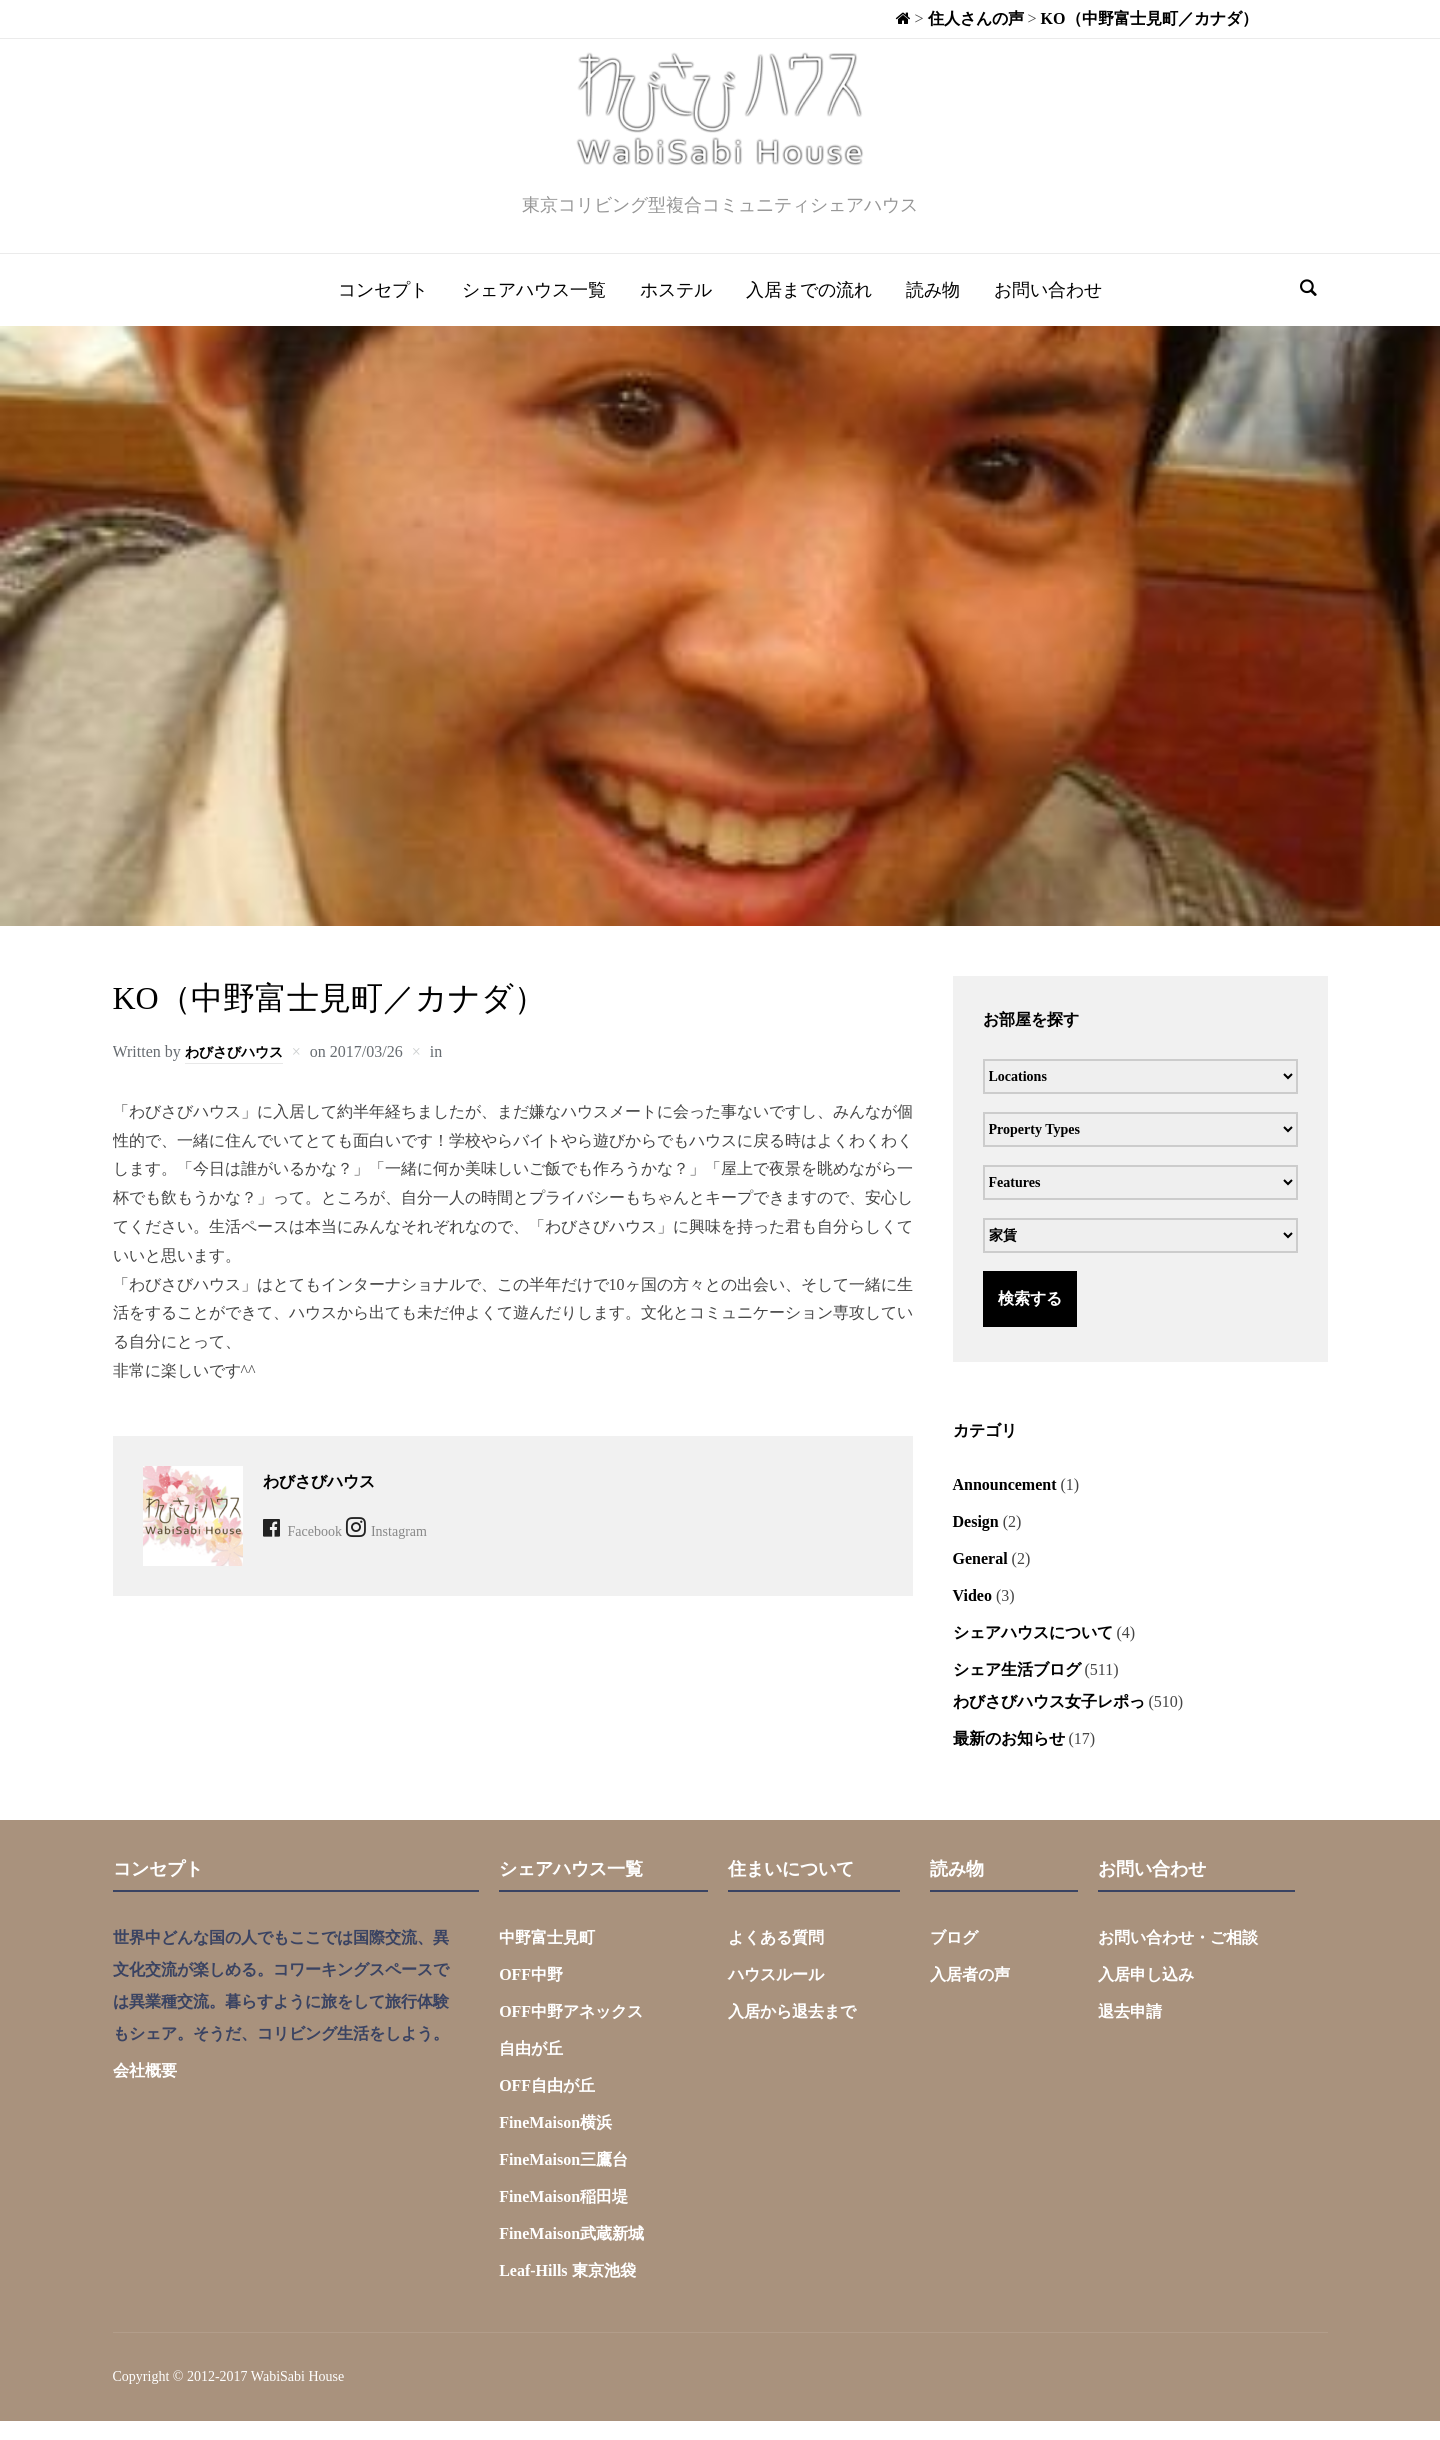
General (980, 1577)
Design (976, 1540)
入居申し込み (1146, 1993)
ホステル (676, 309)
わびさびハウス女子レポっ (1049, 1720)
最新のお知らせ (1009, 1757)
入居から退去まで (792, 2030)
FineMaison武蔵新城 (571, 2252)
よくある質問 (776, 1956)
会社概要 (145, 2089)
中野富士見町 (547, 1956)
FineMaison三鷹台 (563, 2178)
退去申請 (1130, 2030)
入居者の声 (970, 1993)
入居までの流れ (809, 309)
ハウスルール (776, 1993)
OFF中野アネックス (571, 2030)
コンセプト (383, 309)
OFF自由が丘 (547, 2104)
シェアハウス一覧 (534, 309)
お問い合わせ (1048, 309)
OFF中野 (531, 1993)
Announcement (1005, 1503)
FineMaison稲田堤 (563, 2215)
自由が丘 (531, 2067)
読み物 (933, 309)
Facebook (319, 1549)
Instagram (426, 1549)
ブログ (954, 1956)
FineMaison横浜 (555, 2141)
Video (972, 1614)
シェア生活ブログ (1017, 1688)
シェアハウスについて (1033, 1651)
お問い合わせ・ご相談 (1178, 1956)
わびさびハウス (241, 1070)
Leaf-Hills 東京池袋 (567, 2289)
